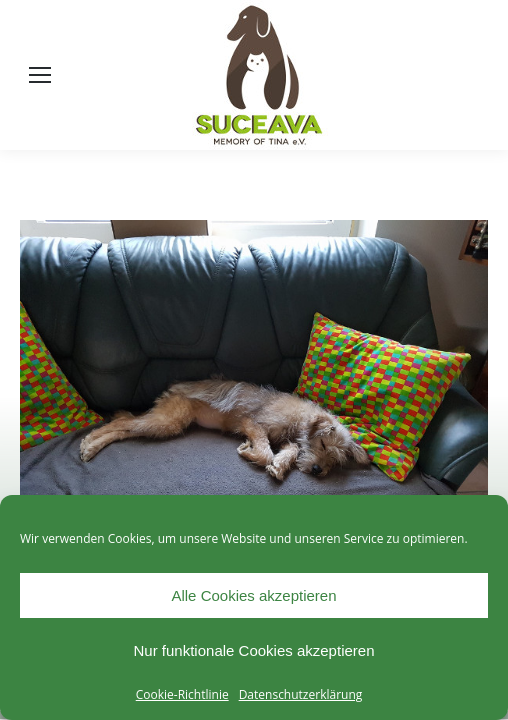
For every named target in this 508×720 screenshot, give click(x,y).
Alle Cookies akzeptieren (253, 595)
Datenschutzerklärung (301, 694)
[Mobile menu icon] (40, 75)
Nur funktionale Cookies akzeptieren (254, 650)
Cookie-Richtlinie (182, 694)
